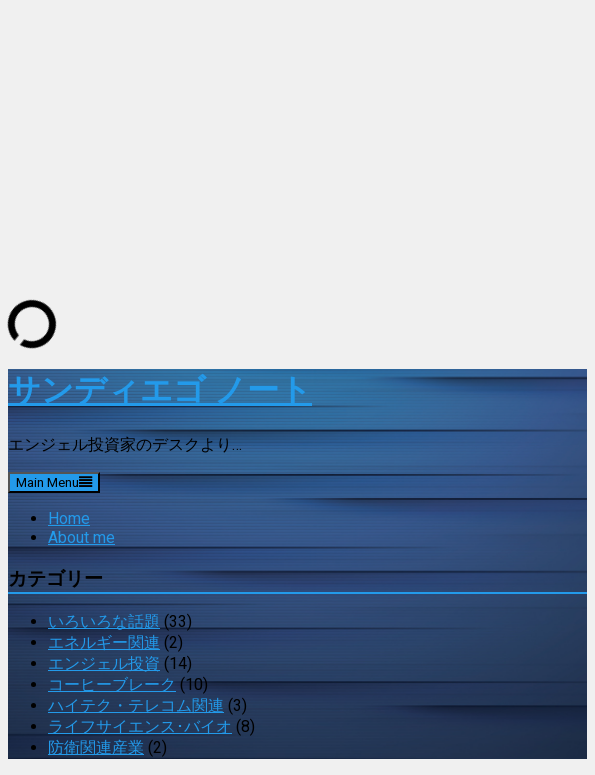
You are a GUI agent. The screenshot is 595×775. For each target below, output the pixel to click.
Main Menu (54, 482)
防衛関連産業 (96, 747)
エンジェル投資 (104, 663)
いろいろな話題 (104, 621)
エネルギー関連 (104, 642)
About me (81, 537)
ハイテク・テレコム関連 (136, 705)
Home (69, 518)
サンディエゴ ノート (160, 390)
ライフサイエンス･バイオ (140, 726)
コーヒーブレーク (112, 684)
